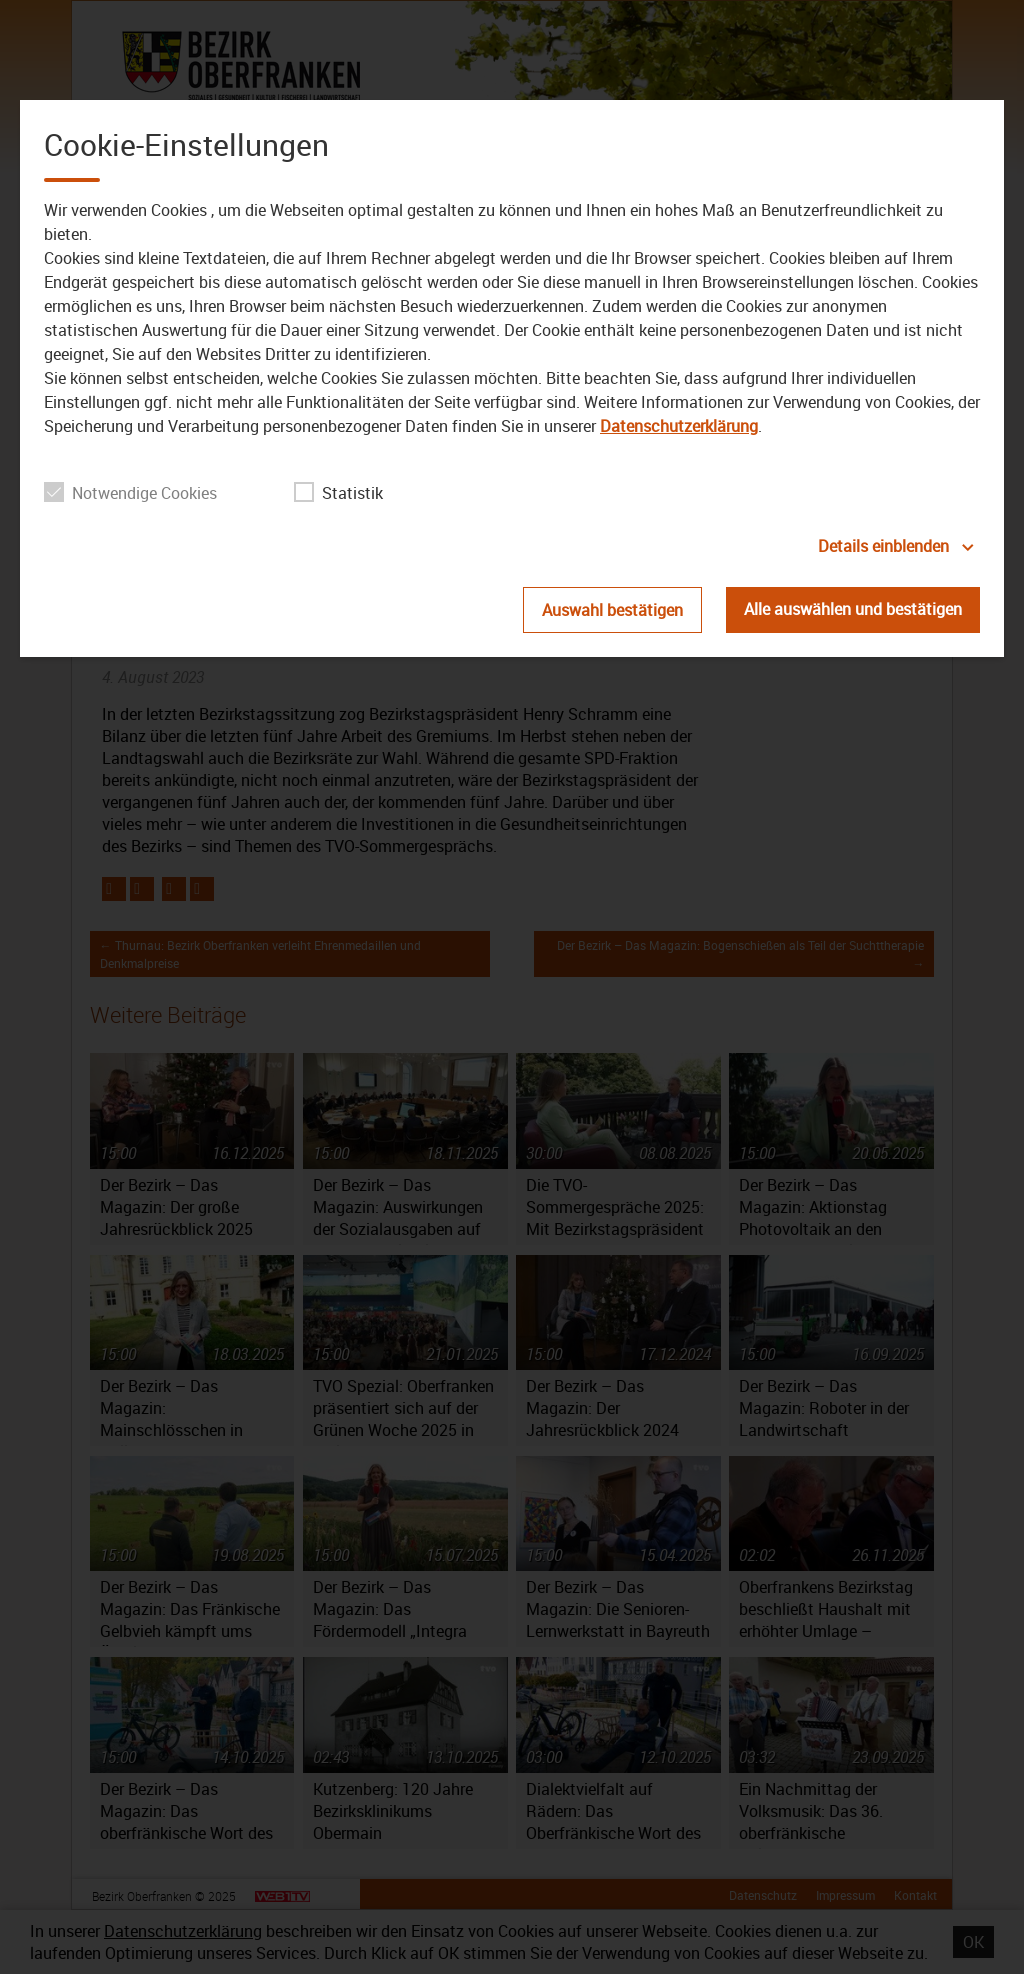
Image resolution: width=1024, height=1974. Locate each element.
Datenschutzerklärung (679, 426)
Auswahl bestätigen (612, 610)
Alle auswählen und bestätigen (853, 609)
